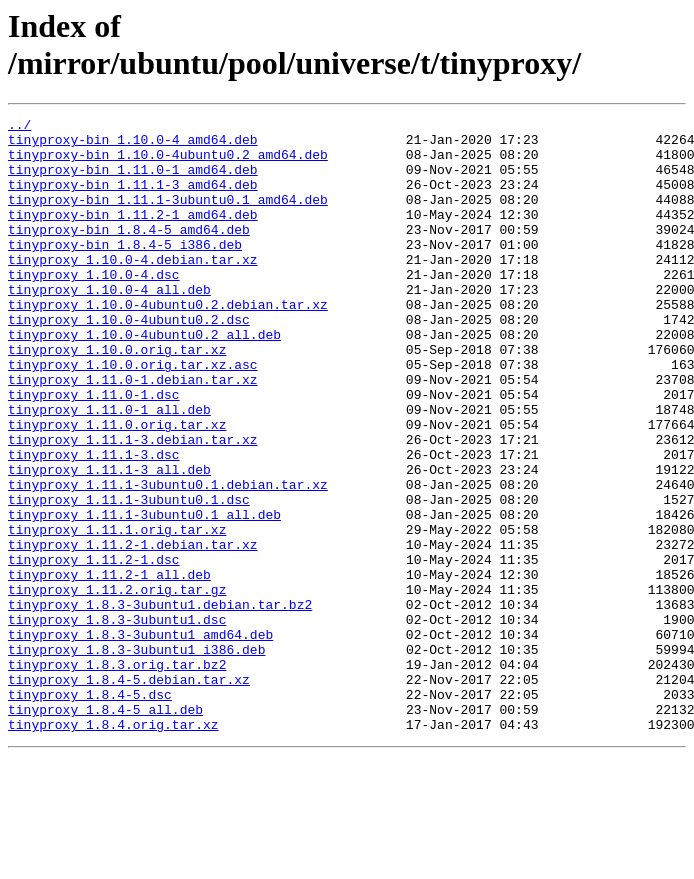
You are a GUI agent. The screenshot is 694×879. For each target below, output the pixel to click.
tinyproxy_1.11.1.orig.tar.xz (117, 613)
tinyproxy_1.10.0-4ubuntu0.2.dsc (129, 361)
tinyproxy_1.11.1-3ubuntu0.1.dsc (129, 577)
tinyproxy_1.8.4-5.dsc (90, 811)
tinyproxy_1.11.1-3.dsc (94, 523)
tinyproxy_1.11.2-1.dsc (94, 649)
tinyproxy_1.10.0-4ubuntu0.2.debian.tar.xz (168, 343)
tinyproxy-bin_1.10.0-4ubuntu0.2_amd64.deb (168, 163)
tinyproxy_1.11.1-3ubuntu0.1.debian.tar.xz (168, 559)
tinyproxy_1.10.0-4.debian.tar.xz (133, 289)
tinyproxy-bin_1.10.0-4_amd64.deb (133, 145)
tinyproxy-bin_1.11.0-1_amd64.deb (133, 181)
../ (19, 127)
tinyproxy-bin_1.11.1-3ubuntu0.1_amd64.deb (168, 217)
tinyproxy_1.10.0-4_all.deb (109, 325)
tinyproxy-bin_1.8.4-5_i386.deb (125, 271)
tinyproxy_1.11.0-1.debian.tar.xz (133, 433)
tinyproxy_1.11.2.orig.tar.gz (117, 685)
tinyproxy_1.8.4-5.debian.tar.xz (129, 793)
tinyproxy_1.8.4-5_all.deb (105, 829)
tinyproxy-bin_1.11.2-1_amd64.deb (133, 235)
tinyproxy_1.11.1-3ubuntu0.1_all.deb (144, 595)
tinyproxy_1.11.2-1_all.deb (109, 667)
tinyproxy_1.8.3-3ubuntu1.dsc (117, 721)
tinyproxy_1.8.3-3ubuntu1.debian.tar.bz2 (160, 703)
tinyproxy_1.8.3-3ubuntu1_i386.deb (136, 757)
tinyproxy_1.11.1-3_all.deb (109, 541)
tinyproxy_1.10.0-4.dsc (94, 307)
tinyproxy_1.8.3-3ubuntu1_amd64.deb (140, 739)
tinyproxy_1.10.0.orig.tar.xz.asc (133, 415)
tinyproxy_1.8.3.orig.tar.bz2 (117, 775)
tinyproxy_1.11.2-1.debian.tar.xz (133, 631)
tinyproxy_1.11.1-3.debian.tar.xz (133, 505)
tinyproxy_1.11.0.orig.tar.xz (117, 487)
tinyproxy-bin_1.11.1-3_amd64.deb (133, 199)
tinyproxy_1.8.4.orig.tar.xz (113, 847)
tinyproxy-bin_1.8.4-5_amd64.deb (129, 253)
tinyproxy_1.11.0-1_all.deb (109, 469)
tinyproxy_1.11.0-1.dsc (94, 451)
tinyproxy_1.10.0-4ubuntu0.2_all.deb (144, 379)
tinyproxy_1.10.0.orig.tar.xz (117, 397)
